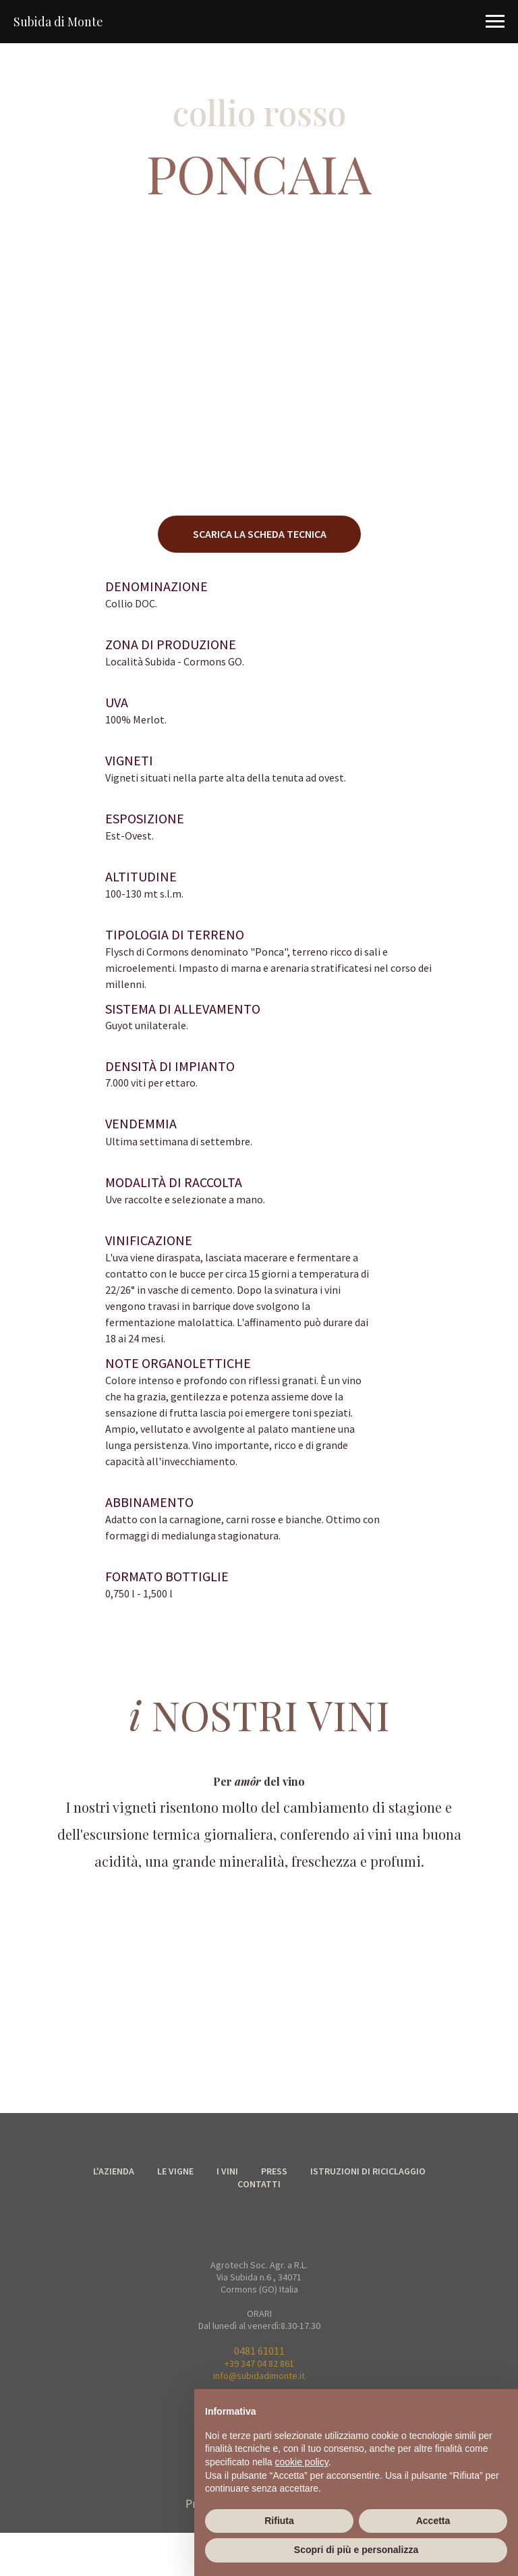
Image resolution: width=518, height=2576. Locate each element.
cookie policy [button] (301, 2462)
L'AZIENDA (113, 2171)
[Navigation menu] (495, 21)
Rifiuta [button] (279, 2520)
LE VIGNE (175, 2171)
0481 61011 (259, 2350)
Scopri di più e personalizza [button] (356, 2549)
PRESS (274, 2171)
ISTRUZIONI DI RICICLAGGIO (368, 2171)
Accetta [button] (433, 2520)
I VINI (227, 2171)
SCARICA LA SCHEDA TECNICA (259, 534)
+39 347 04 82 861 (259, 2363)
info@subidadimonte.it (259, 2375)
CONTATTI (259, 2184)
